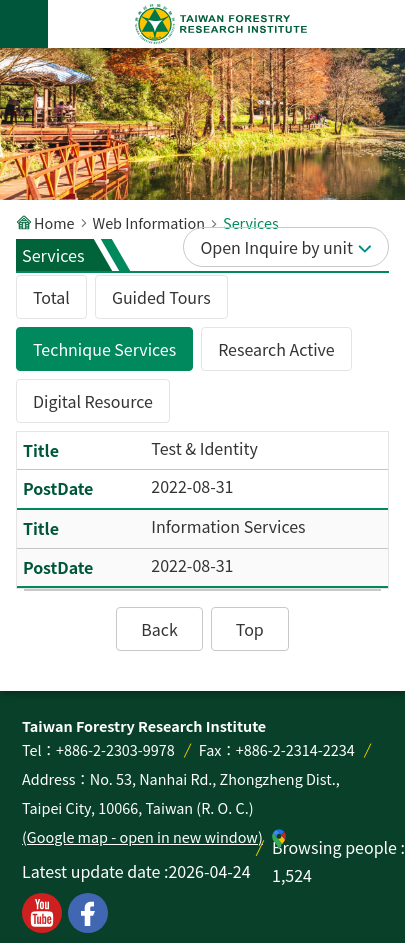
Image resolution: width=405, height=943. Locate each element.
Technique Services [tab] (104, 349)
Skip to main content (10, 10)
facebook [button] (88, 913)
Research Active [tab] (276, 349)
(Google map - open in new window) (142, 836)
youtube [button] (42, 913)
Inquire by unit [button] (298, 247)
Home (54, 222)
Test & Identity (204, 448)
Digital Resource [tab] (93, 401)
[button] (159, 629)
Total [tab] (51, 297)
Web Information (149, 222)
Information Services (228, 526)
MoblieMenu (24, 24)
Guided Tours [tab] (161, 297)
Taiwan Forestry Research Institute (223, 24)
